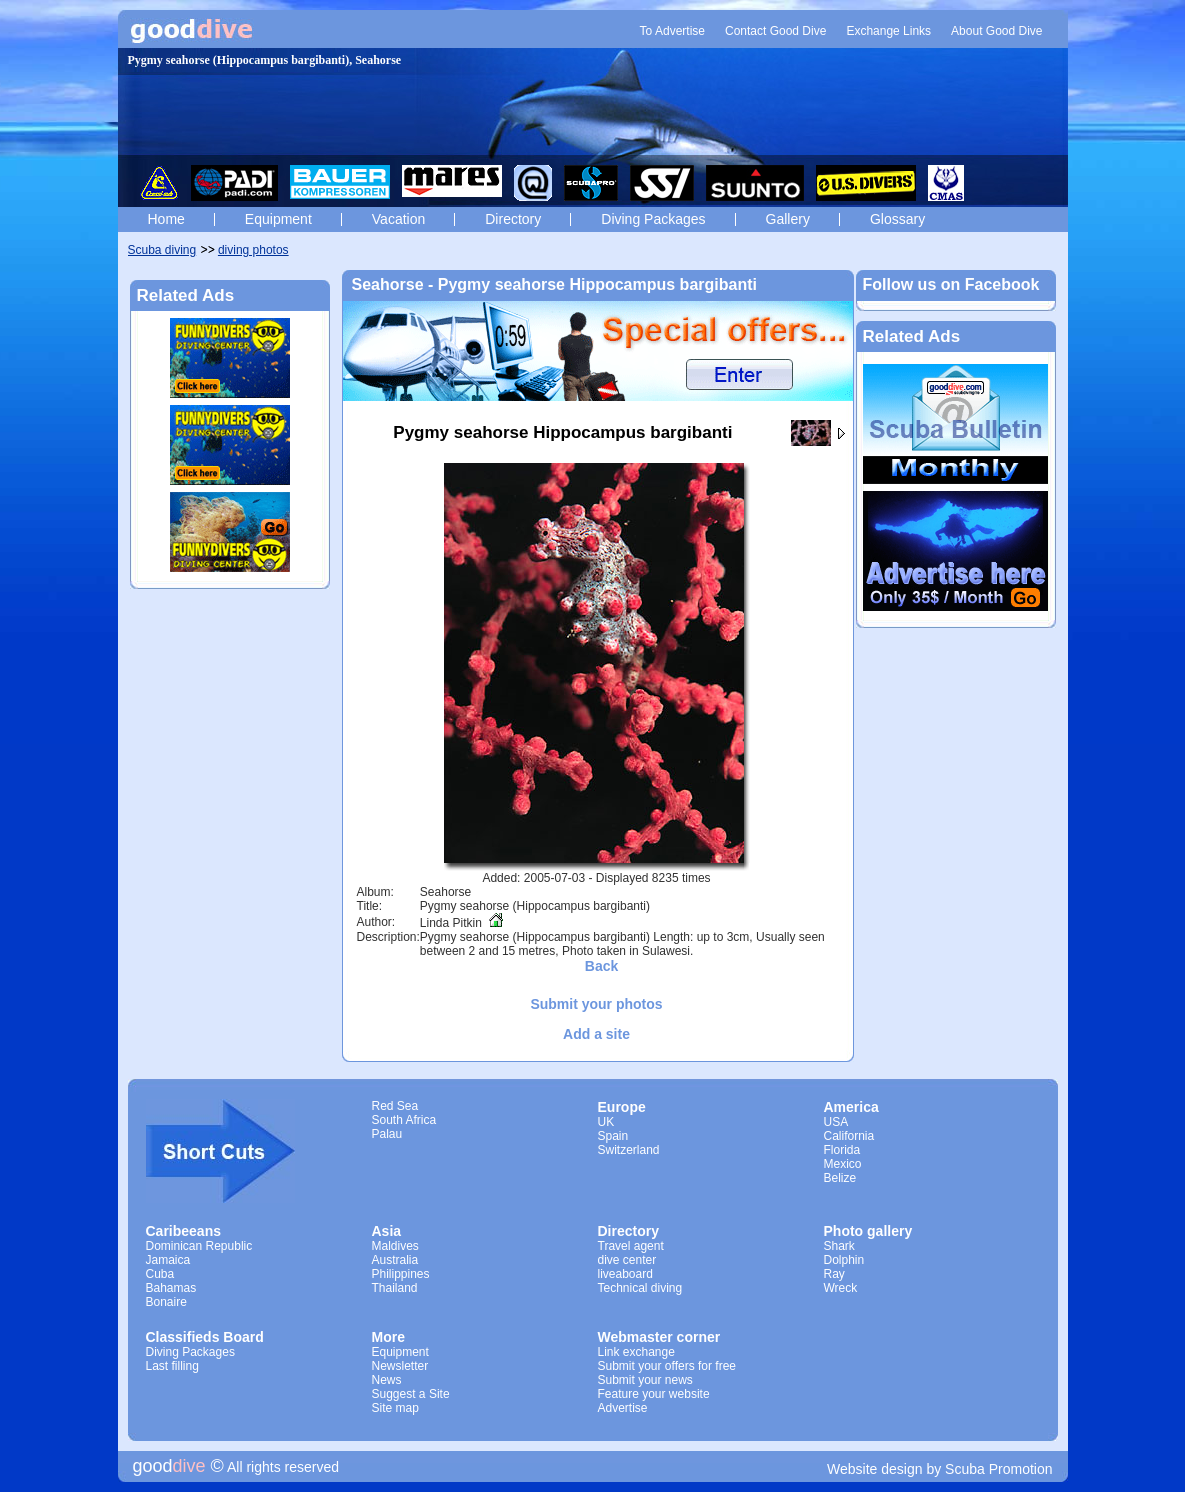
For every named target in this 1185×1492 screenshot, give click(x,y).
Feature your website (654, 1394)
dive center (627, 1260)
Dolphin (844, 1260)
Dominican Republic (199, 1246)
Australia (395, 1260)
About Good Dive (996, 31)
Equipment (278, 219)
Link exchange (636, 1352)
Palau (387, 1134)
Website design (874, 1469)
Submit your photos (596, 1004)
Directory (513, 219)
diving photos (253, 250)
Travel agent (631, 1246)
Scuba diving (162, 250)
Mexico (843, 1164)
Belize (840, 1178)
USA (836, 1122)
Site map (395, 1408)
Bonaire (166, 1302)
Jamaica (168, 1260)
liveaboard (625, 1274)
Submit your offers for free (667, 1366)
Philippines (401, 1274)
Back (601, 966)
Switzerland (629, 1150)
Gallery (788, 219)
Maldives (395, 1246)
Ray (834, 1274)
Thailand (395, 1288)
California (849, 1136)
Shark (839, 1246)
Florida (842, 1150)
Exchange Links (888, 31)
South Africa (404, 1120)
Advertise (623, 1408)
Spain (613, 1136)
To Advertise (672, 31)
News (387, 1380)
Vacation (398, 219)
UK (606, 1122)
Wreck (841, 1288)
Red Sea (395, 1106)
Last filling (172, 1366)
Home (166, 219)
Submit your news (645, 1380)
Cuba (160, 1274)
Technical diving (640, 1288)
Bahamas (171, 1288)
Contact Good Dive (775, 31)
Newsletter (400, 1366)
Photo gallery (868, 1231)
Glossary (897, 219)
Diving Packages (653, 219)
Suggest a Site (411, 1394)
